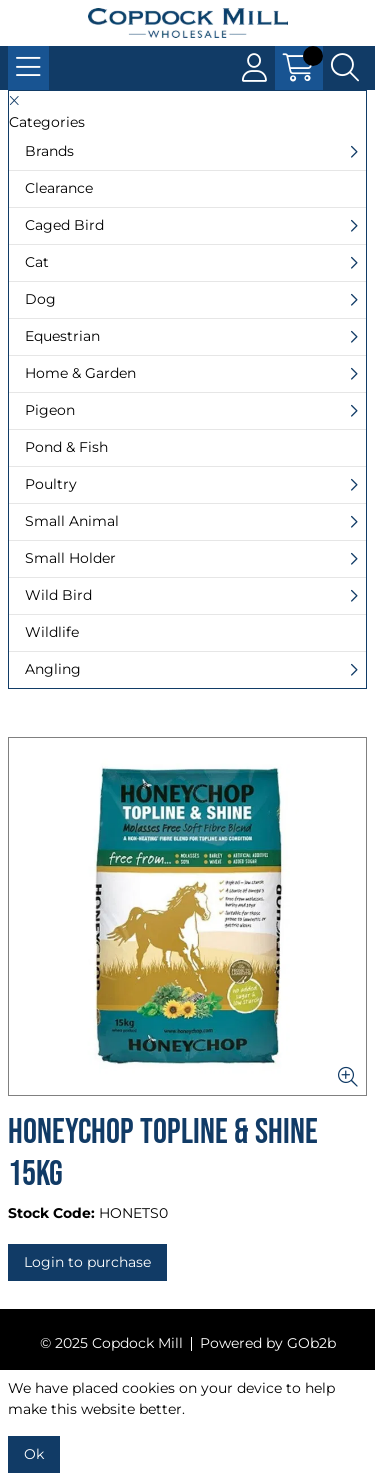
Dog (40, 299)
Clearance (59, 188)
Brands (49, 151)
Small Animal (72, 521)
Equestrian (62, 336)
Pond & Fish (66, 447)
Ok (34, 1454)
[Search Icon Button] (345, 68)
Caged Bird (64, 225)
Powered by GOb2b (268, 1343)
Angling (53, 669)
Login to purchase (87, 1262)
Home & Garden (80, 373)
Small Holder (70, 558)
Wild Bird (58, 595)
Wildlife (52, 632)
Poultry (51, 484)
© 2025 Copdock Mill (111, 1343)
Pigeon (50, 410)
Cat (37, 262)
